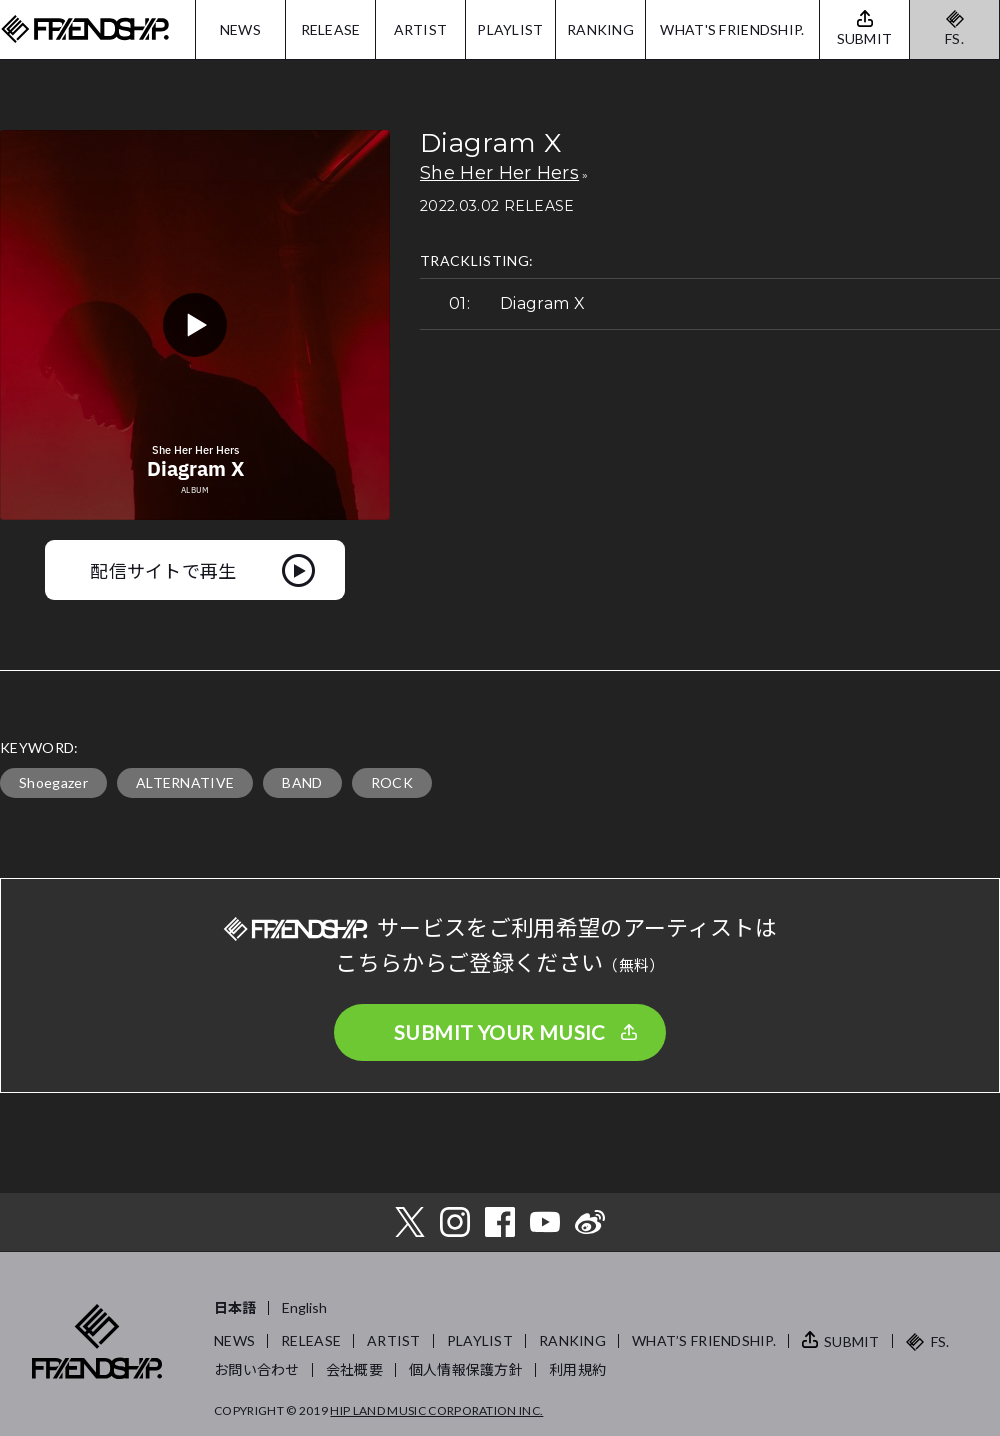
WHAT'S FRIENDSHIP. (732, 29)
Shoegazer (53, 782)
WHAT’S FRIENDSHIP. (704, 1340)
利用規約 (577, 1369)
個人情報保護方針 (466, 1369)
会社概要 (354, 1369)
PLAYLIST (510, 29)
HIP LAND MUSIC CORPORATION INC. (436, 1410)
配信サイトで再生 (163, 570)
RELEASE (331, 29)
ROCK (392, 782)
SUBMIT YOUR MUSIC (500, 1032)
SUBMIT (852, 1341)
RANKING (600, 29)
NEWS (240, 29)
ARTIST (421, 29)
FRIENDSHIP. (85, 29)
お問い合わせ (257, 1369)
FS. (954, 38)
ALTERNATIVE (185, 782)
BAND (302, 782)
